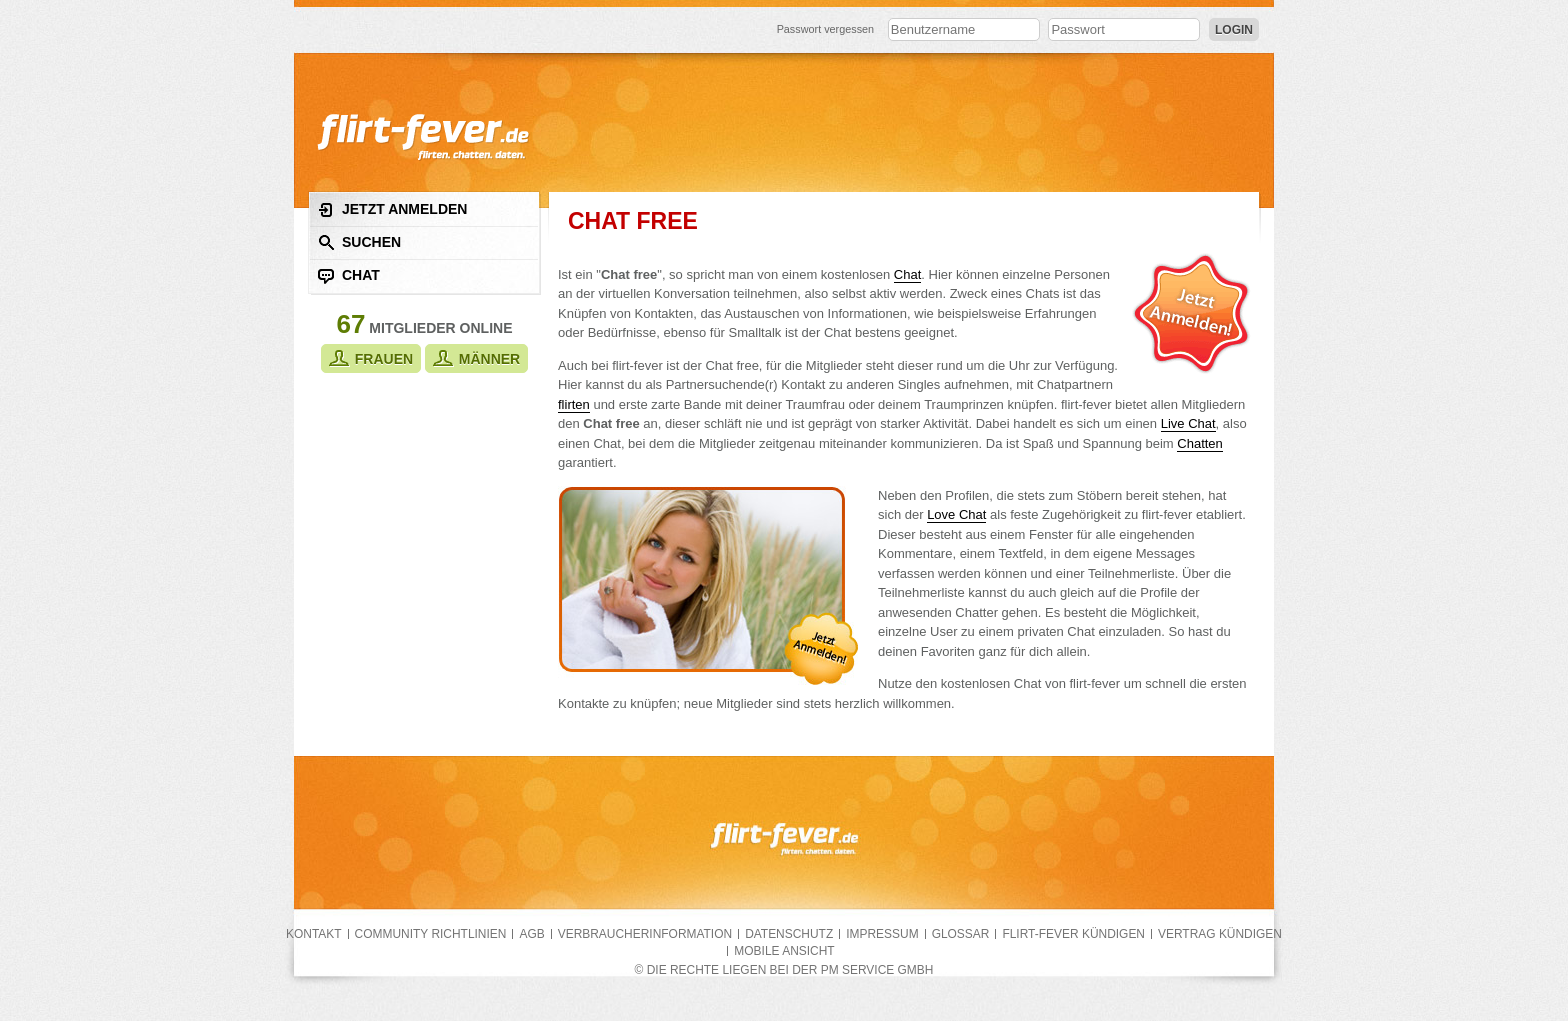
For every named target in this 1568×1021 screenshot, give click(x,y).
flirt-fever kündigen (1073, 934)
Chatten (1200, 443)
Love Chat (956, 514)
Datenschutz (789, 934)
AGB (531, 934)
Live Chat (1188, 423)
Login (1234, 30)
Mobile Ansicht (784, 951)
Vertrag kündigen (1220, 934)
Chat (349, 275)
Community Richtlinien (431, 934)
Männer (476, 358)
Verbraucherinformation (645, 934)
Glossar (961, 934)
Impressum (882, 934)
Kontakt (314, 934)
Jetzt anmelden (392, 209)
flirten (574, 404)
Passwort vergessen (826, 29)
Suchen (359, 242)
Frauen (371, 358)
